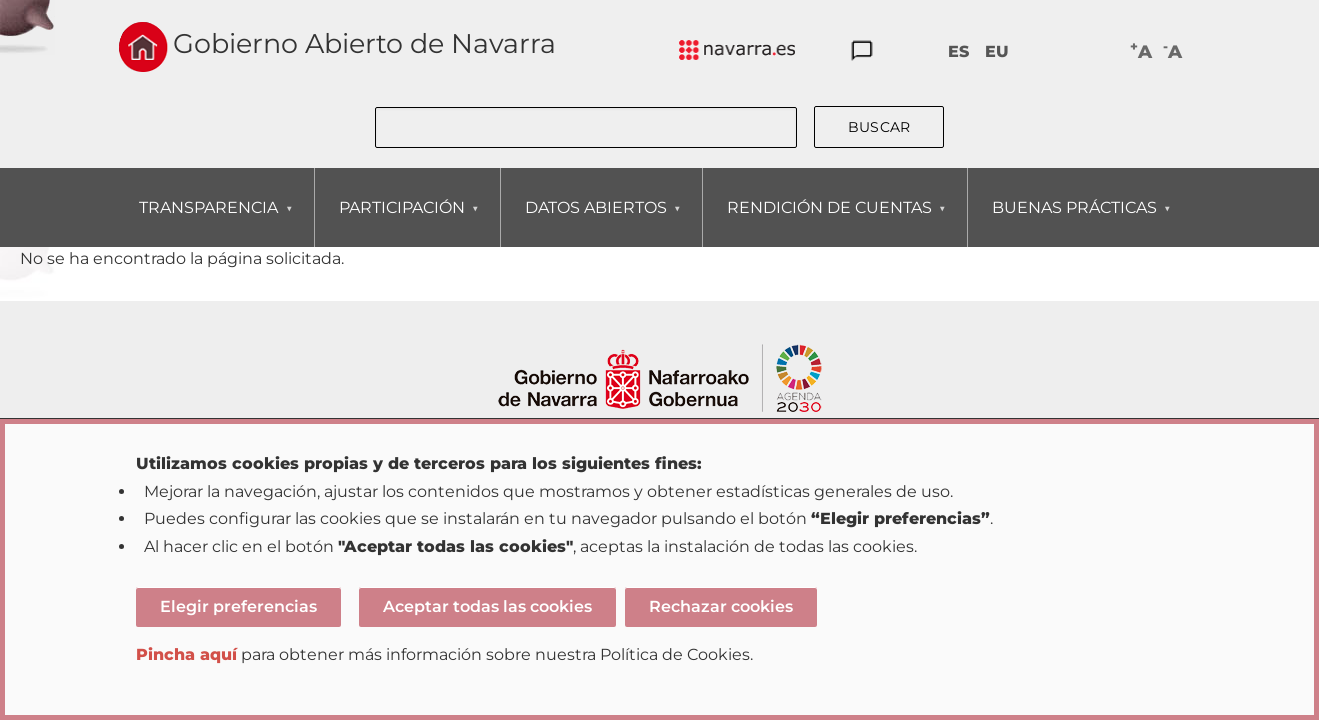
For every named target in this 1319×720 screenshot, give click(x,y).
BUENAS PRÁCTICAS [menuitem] (1074, 222)
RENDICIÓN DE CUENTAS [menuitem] (829, 222)
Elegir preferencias (238, 606)
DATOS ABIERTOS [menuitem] (595, 222)
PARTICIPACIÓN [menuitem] (401, 222)
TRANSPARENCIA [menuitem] (208, 222)
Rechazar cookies (721, 606)
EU (997, 51)
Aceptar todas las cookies (487, 606)
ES (958, 51)
